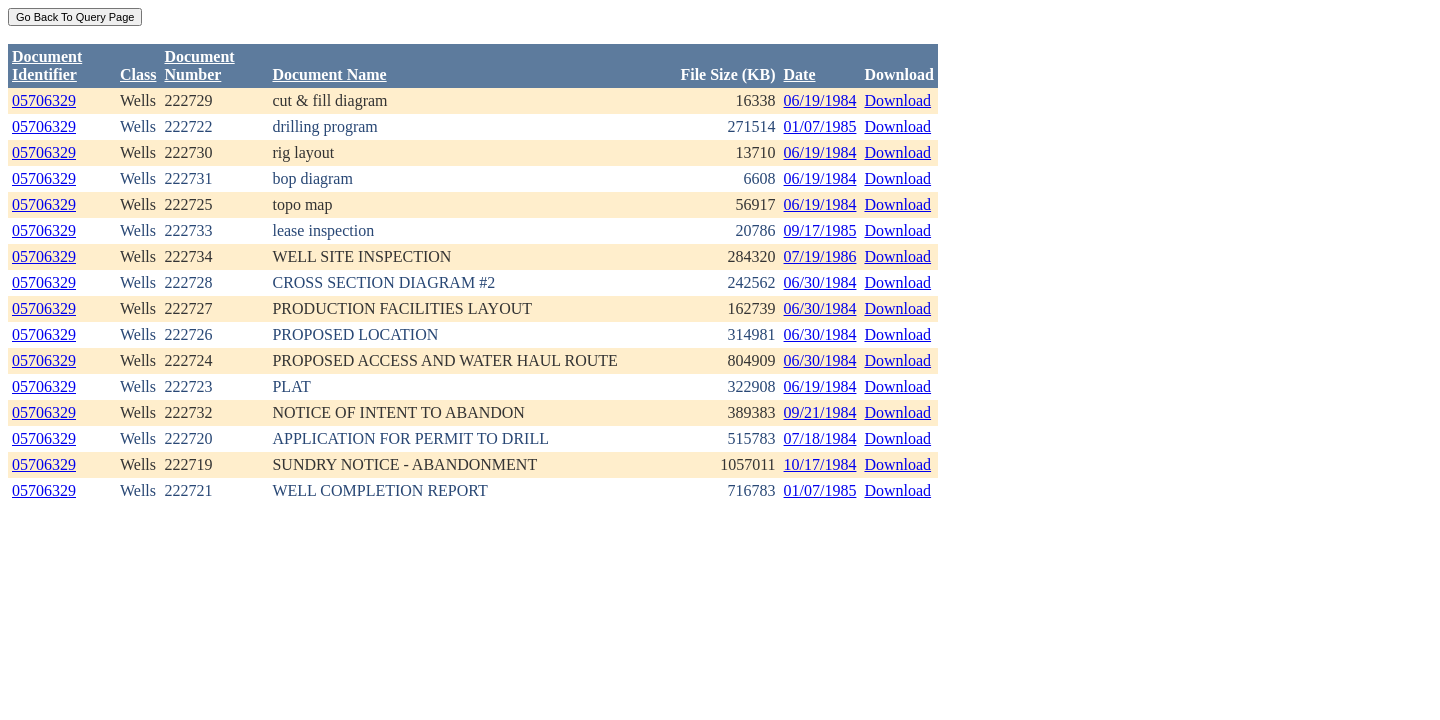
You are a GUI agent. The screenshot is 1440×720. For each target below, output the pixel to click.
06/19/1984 (820, 100)
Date (800, 74)
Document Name (329, 74)
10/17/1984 (820, 464)
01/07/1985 (820, 126)
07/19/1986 (820, 256)
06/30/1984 (820, 282)
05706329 (44, 100)
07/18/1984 (820, 438)
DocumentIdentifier (47, 65)
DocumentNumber (199, 65)
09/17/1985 (820, 230)
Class (138, 74)
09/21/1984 (820, 412)
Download (897, 100)
